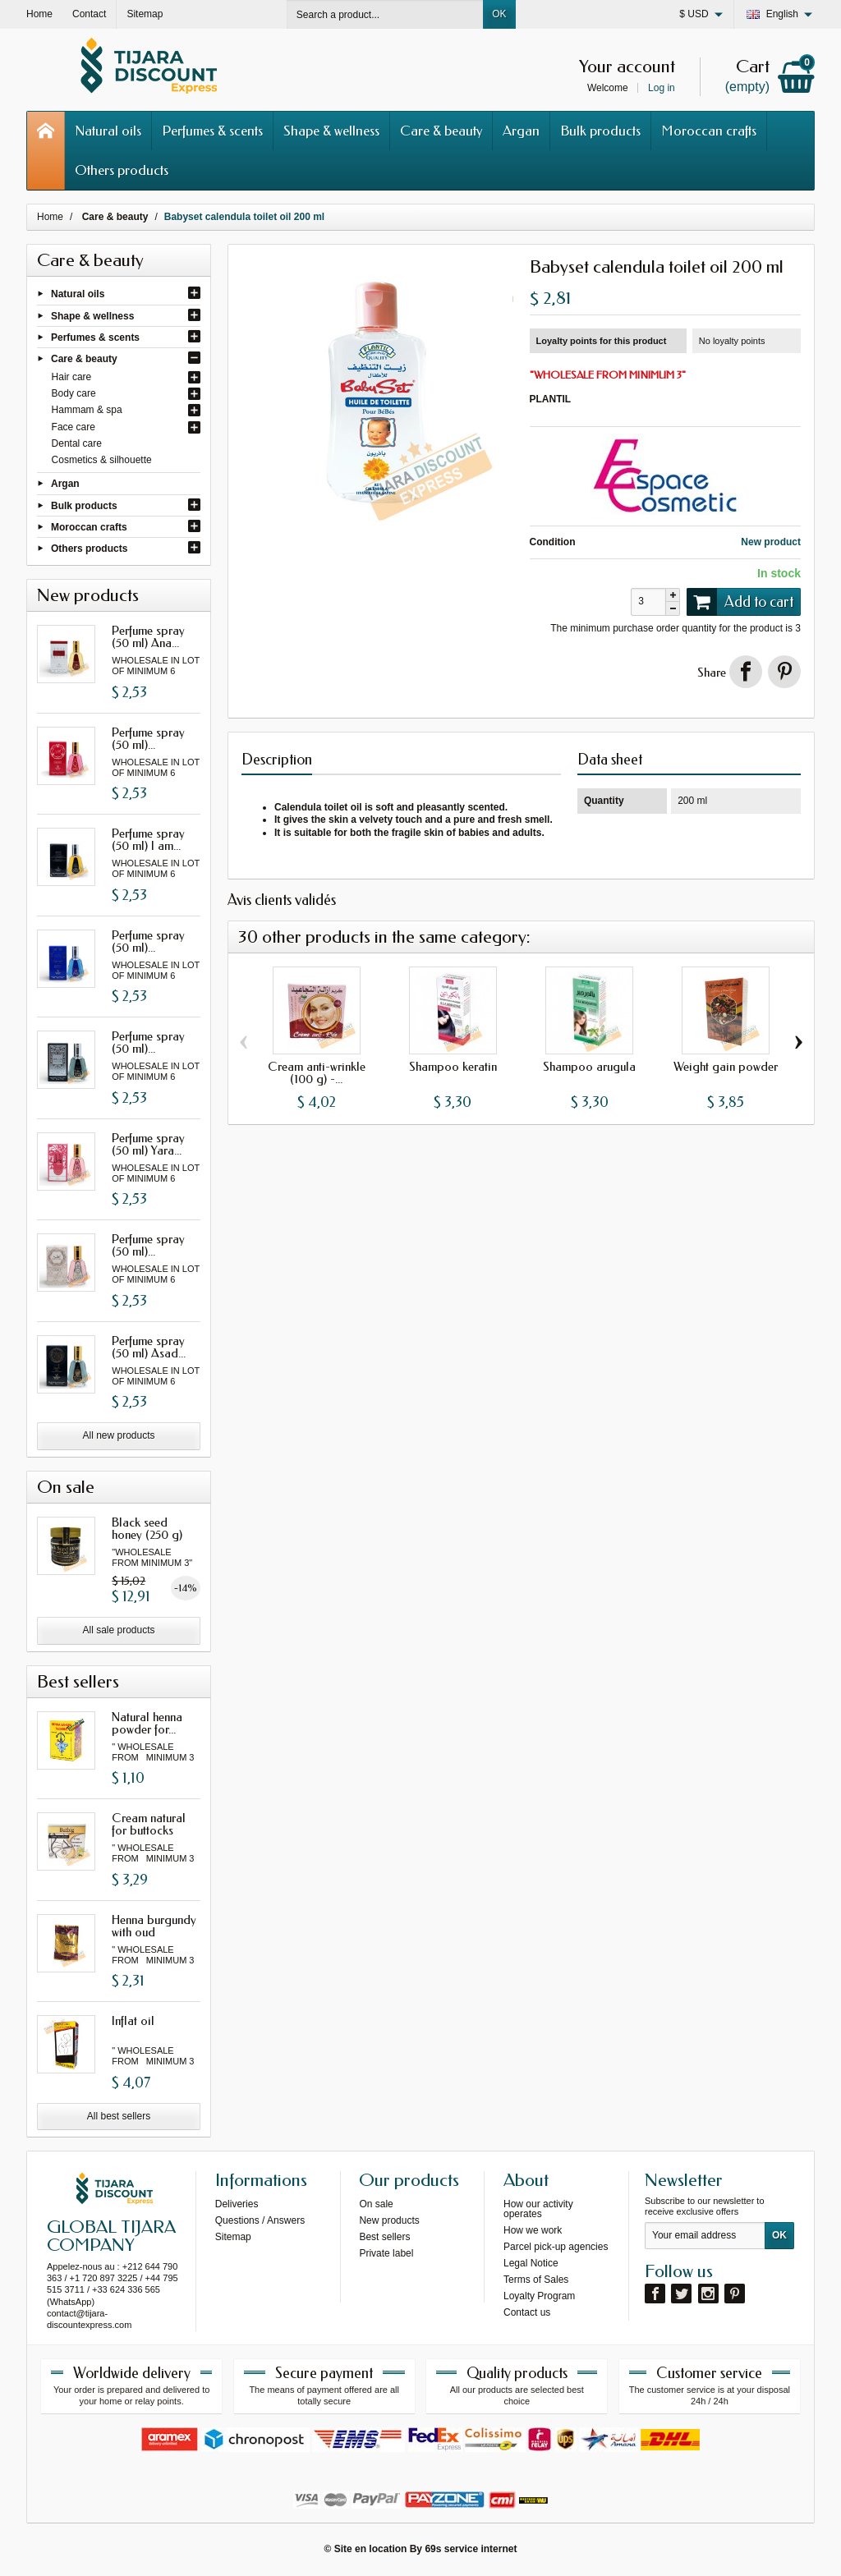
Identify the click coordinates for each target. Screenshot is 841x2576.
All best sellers (118, 2116)
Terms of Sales (535, 2279)
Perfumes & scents (212, 130)
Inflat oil (133, 2021)
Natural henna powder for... (147, 1723)
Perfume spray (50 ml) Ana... (148, 636)
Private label (386, 2253)
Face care (73, 427)
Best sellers (384, 2237)
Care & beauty (441, 130)
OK (499, 14)
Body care (74, 393)
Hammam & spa (87, 410)
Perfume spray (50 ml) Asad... (149, 1347)
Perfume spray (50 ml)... (148, 738)
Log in (661, 88)
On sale (376, 2204)
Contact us (526, 2312)
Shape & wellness (331, 130)
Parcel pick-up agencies (555, 2246)
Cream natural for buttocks (149, 1824)
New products (389, 2220)
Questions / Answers (260, 2220)
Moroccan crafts (708, 130)
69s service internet (471, 2549)
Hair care (72, 377)
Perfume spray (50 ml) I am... (148, 839)
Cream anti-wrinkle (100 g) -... (316, 1072)
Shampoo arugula (589, 1066)
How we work (532, 2230)
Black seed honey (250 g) (147, 1528)
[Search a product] (385, 14)
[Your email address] (705, 2236)
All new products (118, 1435)
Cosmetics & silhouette (102, 460)
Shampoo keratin (453, 1066)
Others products (121, 170)
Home (50, 217)
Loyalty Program (539, 2296)
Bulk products (600, 130)
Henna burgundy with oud (154, 1926)
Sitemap (233, 2237)
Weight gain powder (725, 1066)
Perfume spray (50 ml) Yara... (148, 1144)
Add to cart (740, 602)
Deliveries (237, 2204)
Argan (521, 130)
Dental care (77, 443)
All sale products (118, 1630)
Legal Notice (530, 2263)
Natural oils (108, 130)
